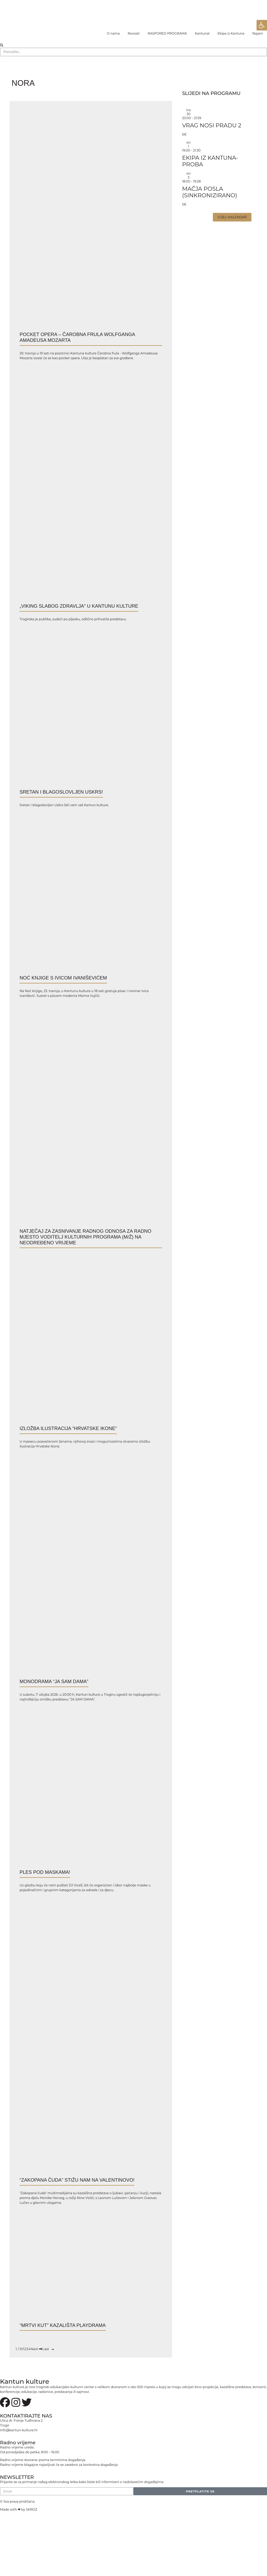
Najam (257, 33)
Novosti (134, 33)
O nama (113, 33)
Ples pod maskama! (45, 1872)
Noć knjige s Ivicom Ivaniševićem (63, 977)
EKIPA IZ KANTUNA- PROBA (210, 161)
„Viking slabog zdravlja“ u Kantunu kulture (79, 606)
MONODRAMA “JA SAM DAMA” (54, 1681)
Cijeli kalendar (232, 217)
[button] (133, 45)
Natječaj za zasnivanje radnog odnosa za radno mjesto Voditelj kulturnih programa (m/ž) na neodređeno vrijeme (85, 1236)
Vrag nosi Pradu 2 (211, 125)
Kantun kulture (24, 2381)
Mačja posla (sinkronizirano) (209, 192)
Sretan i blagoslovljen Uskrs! (61, 792)
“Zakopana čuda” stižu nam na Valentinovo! (77, 2180)
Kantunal (202, 33)
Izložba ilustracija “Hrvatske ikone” (68, 1428)
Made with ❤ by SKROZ (18, 2509)
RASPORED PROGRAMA (167, 33)
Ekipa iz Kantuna (230, 33)
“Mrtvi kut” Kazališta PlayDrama (63, 2325)
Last (48, 2349)
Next (36, 2349)
